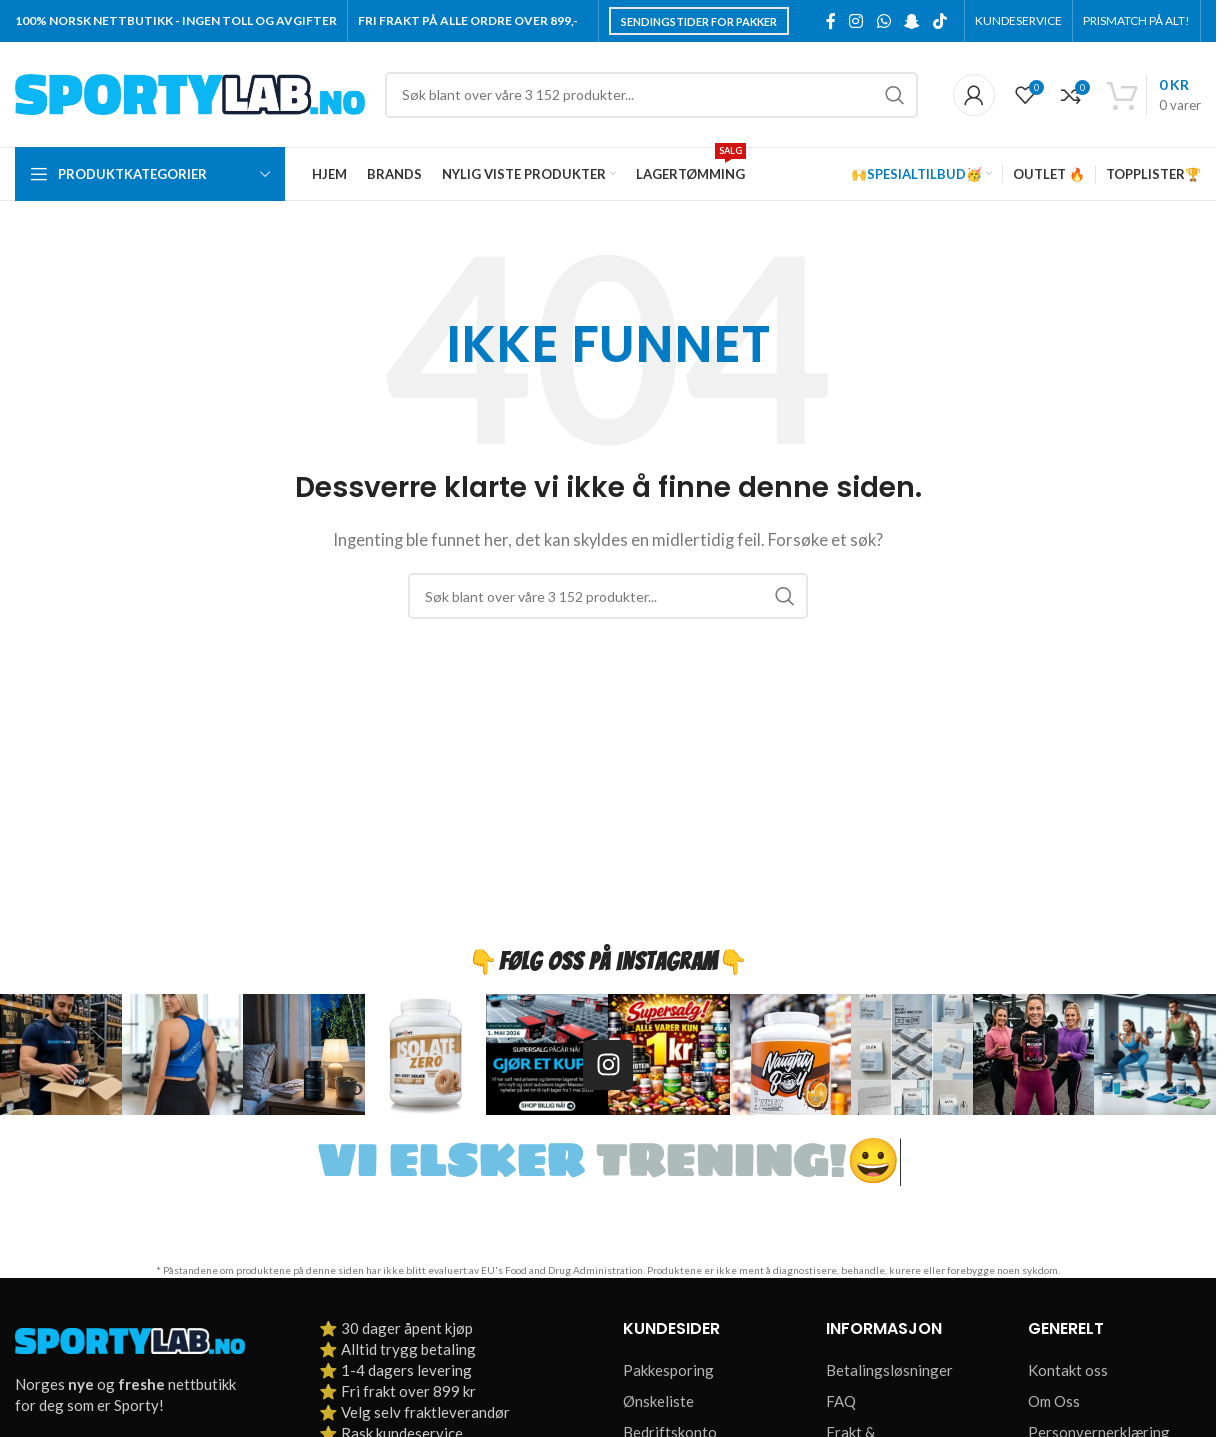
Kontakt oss (1068, 1370)
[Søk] (651, 95)
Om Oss (1054, 1401)
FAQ (841, 1401)
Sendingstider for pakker (699, 21)
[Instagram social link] (856, 21)
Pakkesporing (668, 1370)
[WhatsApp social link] (883, 21)
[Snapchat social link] (911, 21)
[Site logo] (190, 92)
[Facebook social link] (831, 21)
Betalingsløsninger (889, 1370)
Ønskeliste (658, 1401)
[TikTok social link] (940, 21)
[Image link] (130, 1339)
